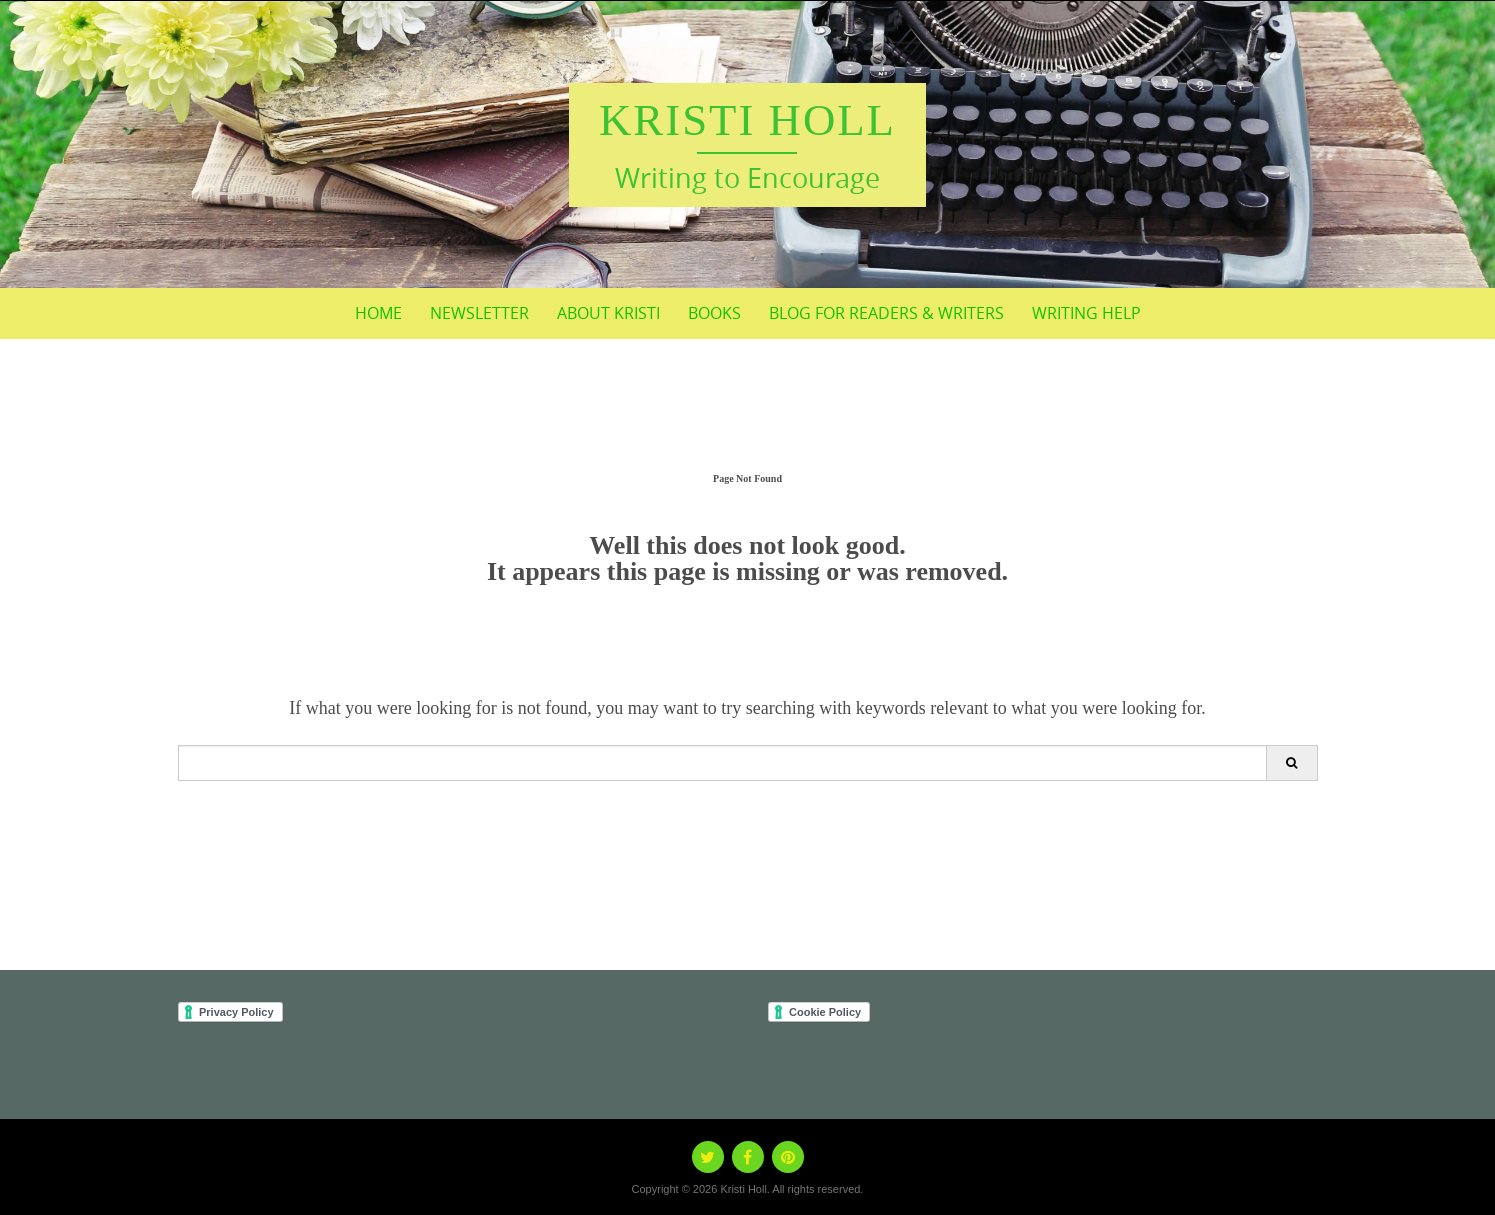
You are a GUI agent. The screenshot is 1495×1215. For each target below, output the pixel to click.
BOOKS (714, 313)
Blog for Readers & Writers (886, 313)
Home (378, 313)
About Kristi (608, 313)
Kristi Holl (747, 120)
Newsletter (479, 313)
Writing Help (1086, 313)
